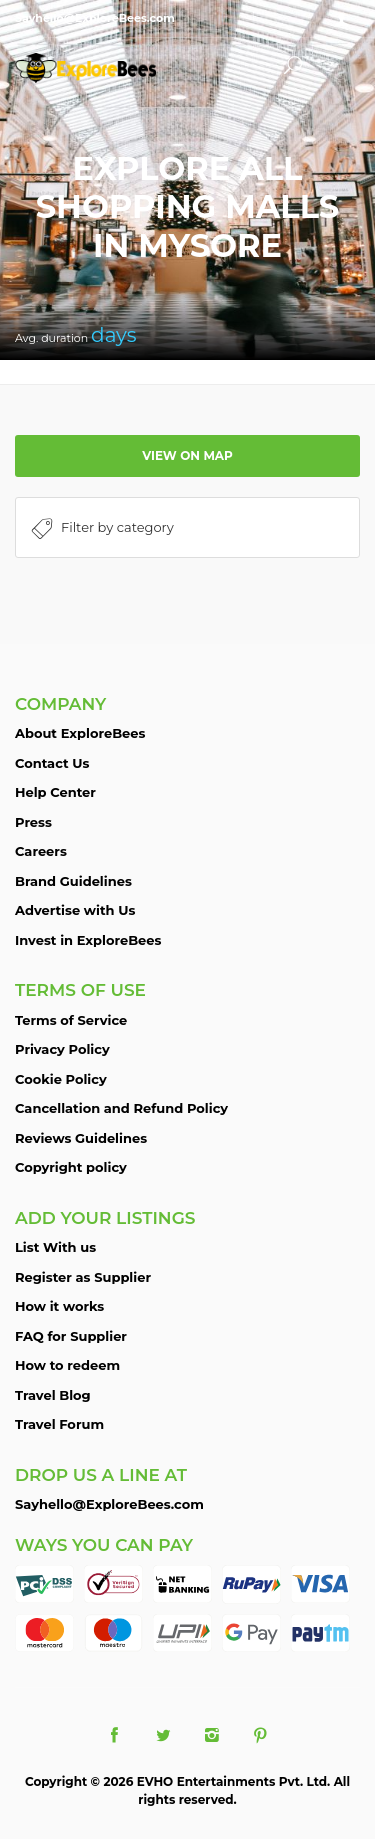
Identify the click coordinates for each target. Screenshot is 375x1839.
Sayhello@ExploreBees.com (109, 1504)
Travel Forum (59, 1424)
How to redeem (67, 1365)
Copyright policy (71, 1167)
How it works (59, 1306)
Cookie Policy (61, 1079)
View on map (187, 455)
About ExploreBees (80, 733)
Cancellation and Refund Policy (121, 1108)
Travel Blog (53, 1395)
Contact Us (52, 763)
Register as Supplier (83, 1277)
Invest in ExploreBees (88, 940)
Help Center (55, 792)
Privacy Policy (62, 1049)
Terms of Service (71, 1020)
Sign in (345, 20)
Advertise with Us (75, 910)
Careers (41, 851)
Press (33, 822)
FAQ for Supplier (71, 1336)
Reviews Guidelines (81, 1138)
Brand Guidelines (73, 881)
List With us (55, 1247)
